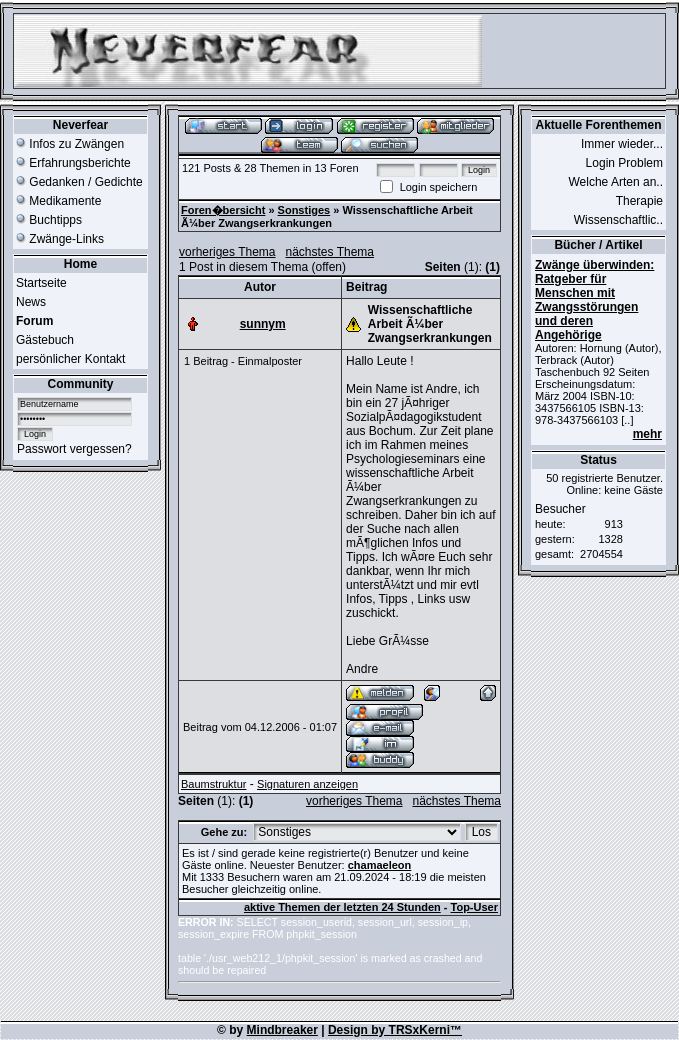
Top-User (474, 907)
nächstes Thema (330, 252)
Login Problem (624, 163)
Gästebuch (45, 340)
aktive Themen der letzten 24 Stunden (342, 907)
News (31, 302)
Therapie (639, 201)
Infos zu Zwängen (70, 144)
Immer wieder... (622, 144)
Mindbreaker (282, 1030)
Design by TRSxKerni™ (395, 1030)
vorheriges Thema (227, 252)
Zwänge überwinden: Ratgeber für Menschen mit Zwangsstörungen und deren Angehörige (594, 300)
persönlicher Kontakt (70, 359)
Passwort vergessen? (74, 449)
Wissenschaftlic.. (618, 220)
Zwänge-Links (60, 239)
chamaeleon (380, 865)
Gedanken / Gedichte (79, 182)
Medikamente (58, 201)
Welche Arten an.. (616, 182)
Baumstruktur (213, 784)
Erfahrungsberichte (73, 163)
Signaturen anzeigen (307, 784)
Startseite (41, 283)
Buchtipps (49, 220)
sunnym (263, 324)
